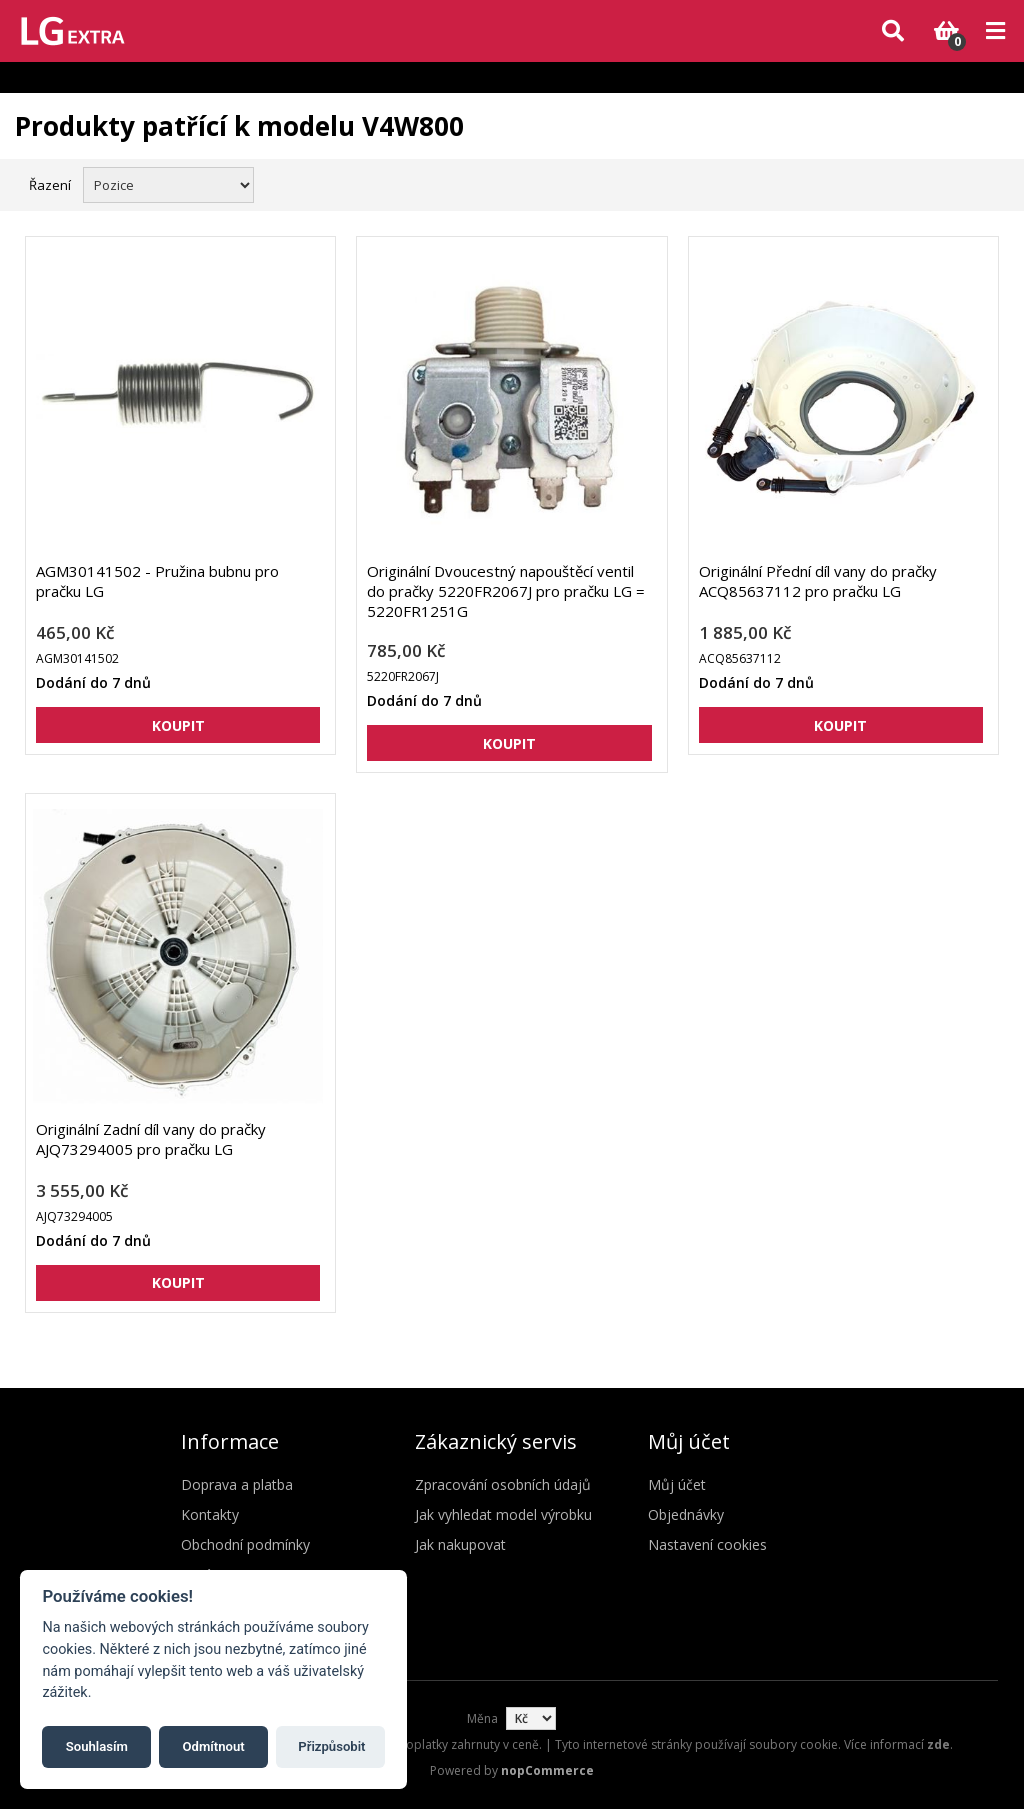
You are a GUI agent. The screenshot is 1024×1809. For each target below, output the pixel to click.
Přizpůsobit (331, 1746)
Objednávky (686, 1514)
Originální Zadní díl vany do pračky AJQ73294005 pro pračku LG (151, 1139)
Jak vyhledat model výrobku (503, 1514)
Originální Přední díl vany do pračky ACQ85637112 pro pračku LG (818, 581)
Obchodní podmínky (245, 1544)
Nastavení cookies (707, 1544)
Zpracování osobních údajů (503, 1484)
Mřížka (951, 183)
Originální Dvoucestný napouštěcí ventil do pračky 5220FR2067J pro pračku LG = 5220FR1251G (506, 591)
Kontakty (210, 1514)
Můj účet (677, 1484)
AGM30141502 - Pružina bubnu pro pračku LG (157, 581)
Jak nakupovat (460, 1544)
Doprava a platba (237, 1484)
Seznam (987, 183)
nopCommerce (547, 1770)
